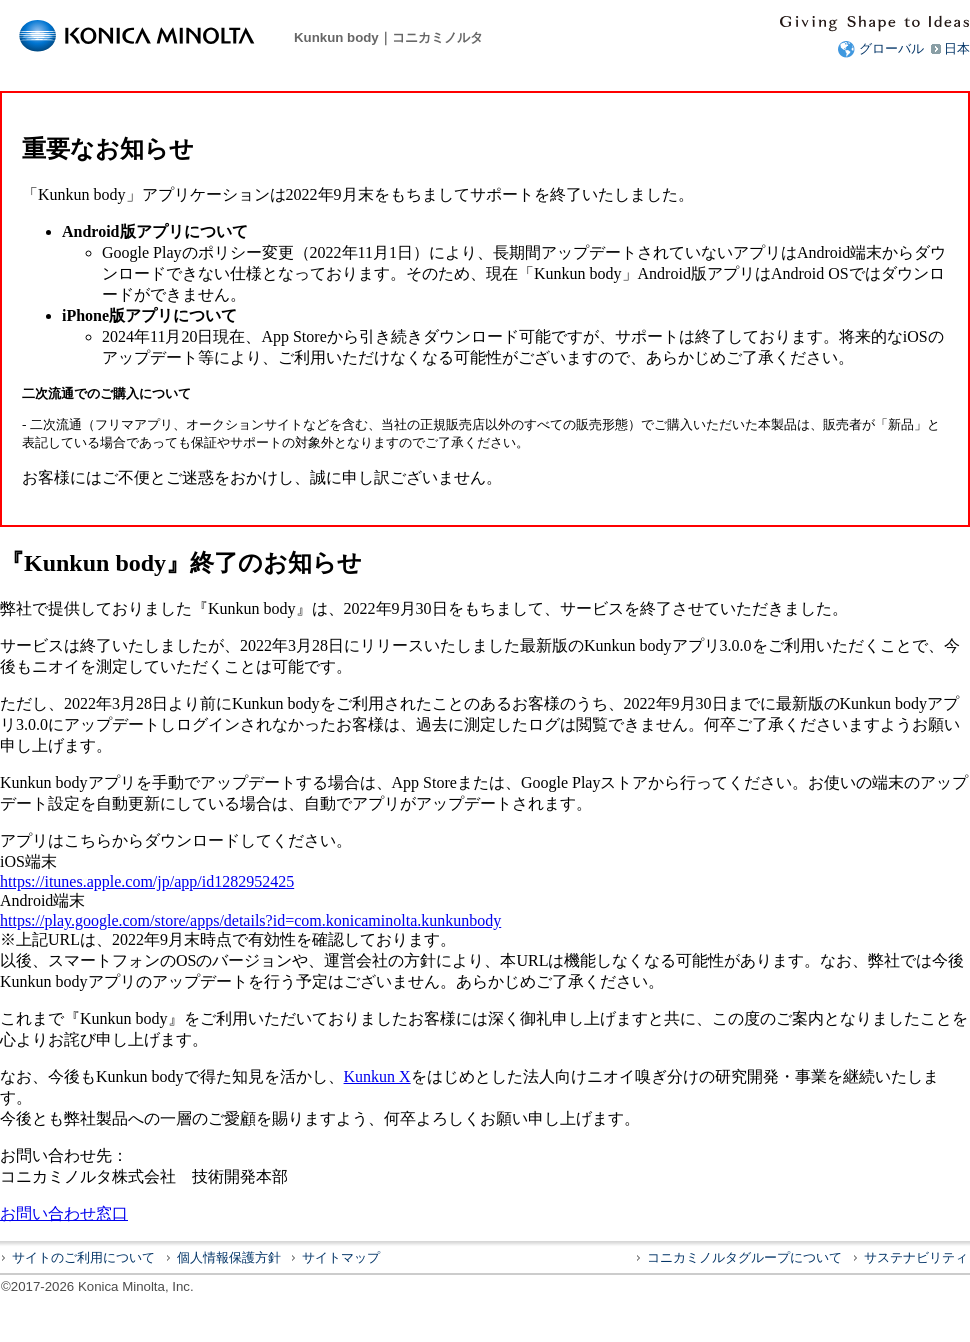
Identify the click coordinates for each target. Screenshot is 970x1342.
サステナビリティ (916, 1257)
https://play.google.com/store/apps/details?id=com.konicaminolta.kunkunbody (250, 920)
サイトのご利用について (83, 1257)
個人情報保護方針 (229, 1257)
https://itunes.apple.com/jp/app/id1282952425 (147, 881)
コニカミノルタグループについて (744, 1257)
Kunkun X (377, 1076)
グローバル (891, 48)
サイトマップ (341, 1257)
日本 (957, 48)
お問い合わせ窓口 (64, 1213)
